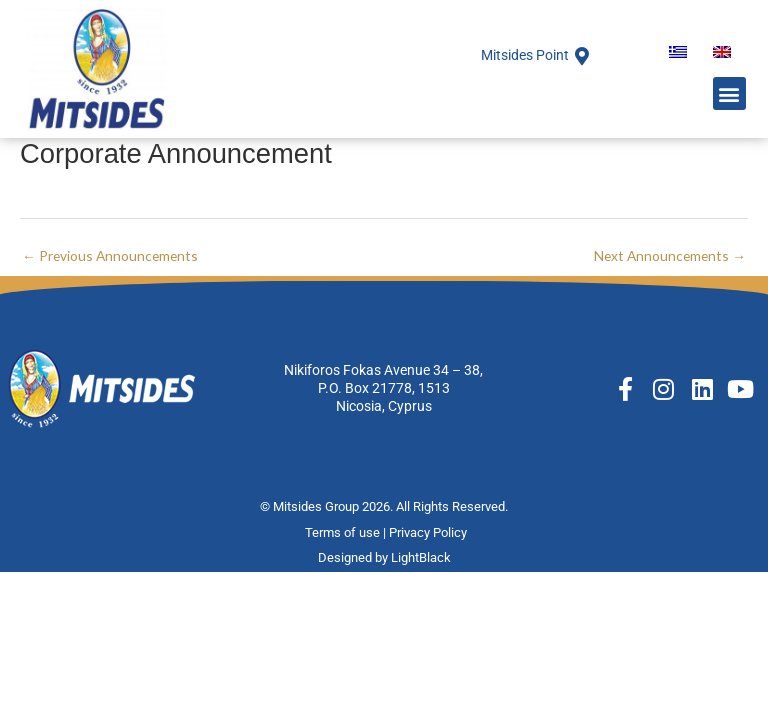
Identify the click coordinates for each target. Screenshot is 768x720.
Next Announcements (670, 255)
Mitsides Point (525, 55)
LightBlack (421, 557)
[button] (729, 93)
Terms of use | (347, 532)
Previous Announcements (110, 255)
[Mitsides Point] (582, 56)
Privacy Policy (429, 532)
